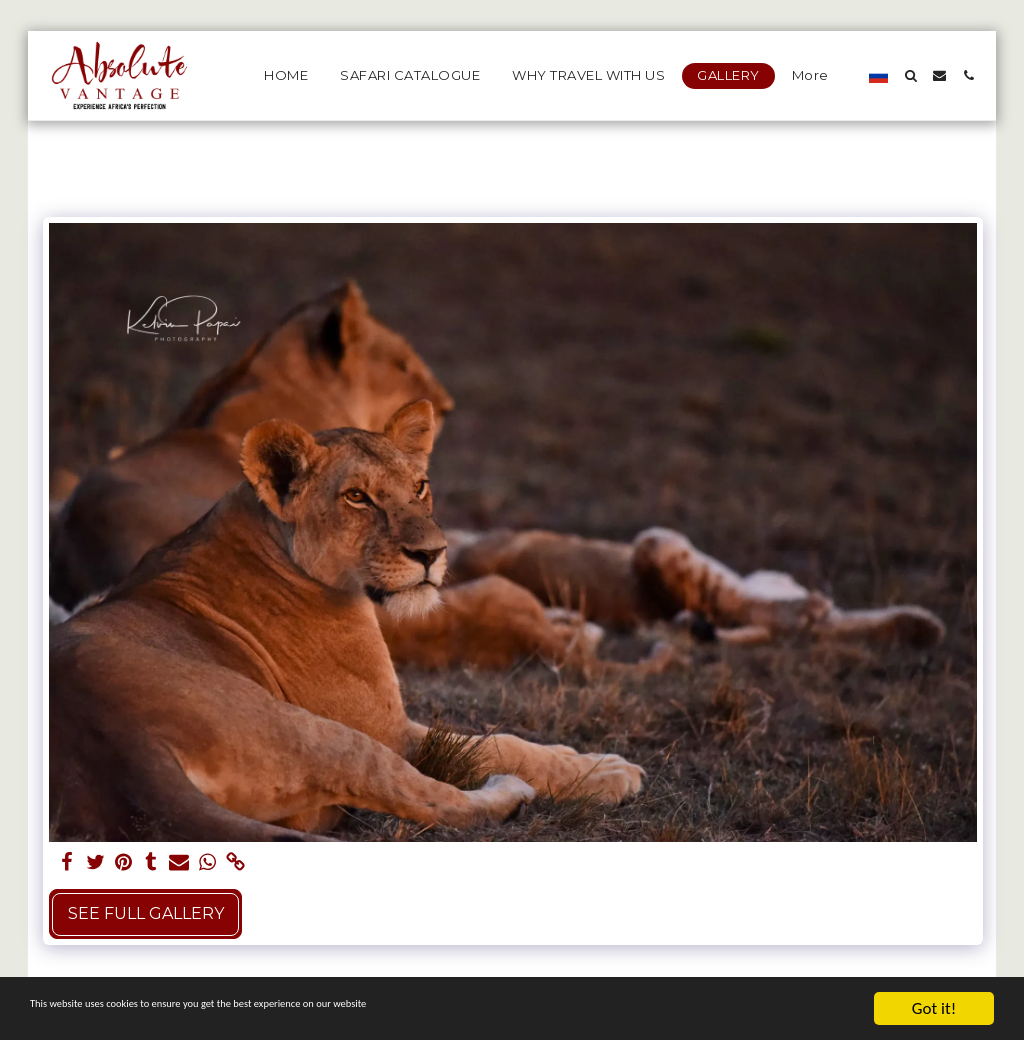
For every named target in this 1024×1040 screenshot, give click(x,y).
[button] (910, 75)
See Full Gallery (146, 913)
